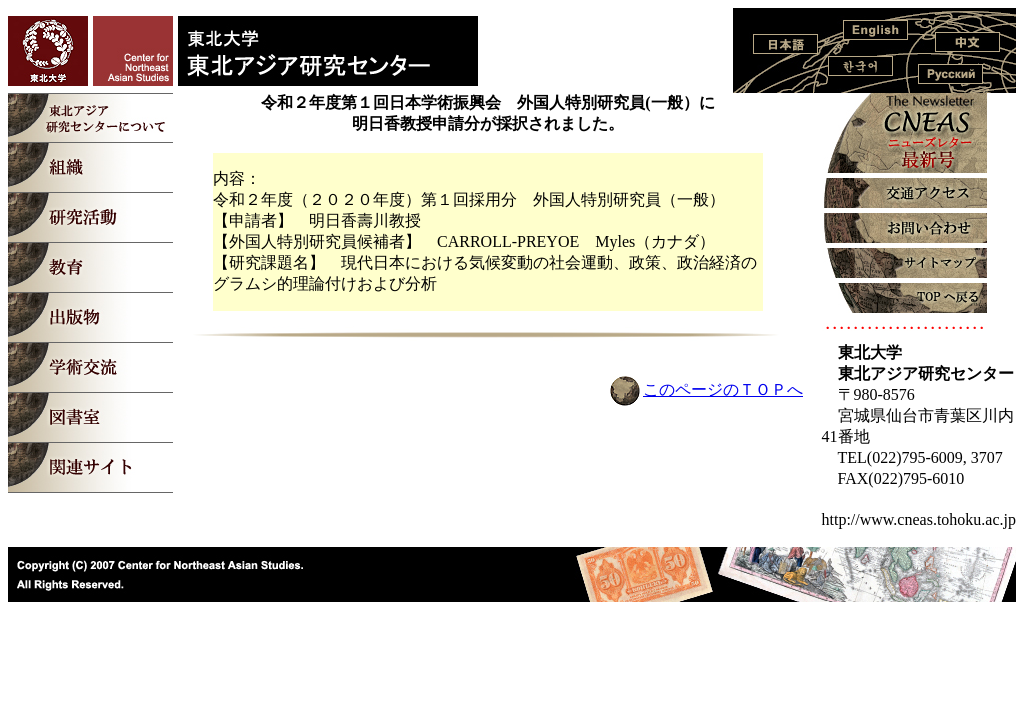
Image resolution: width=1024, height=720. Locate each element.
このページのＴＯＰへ (723, 389)
